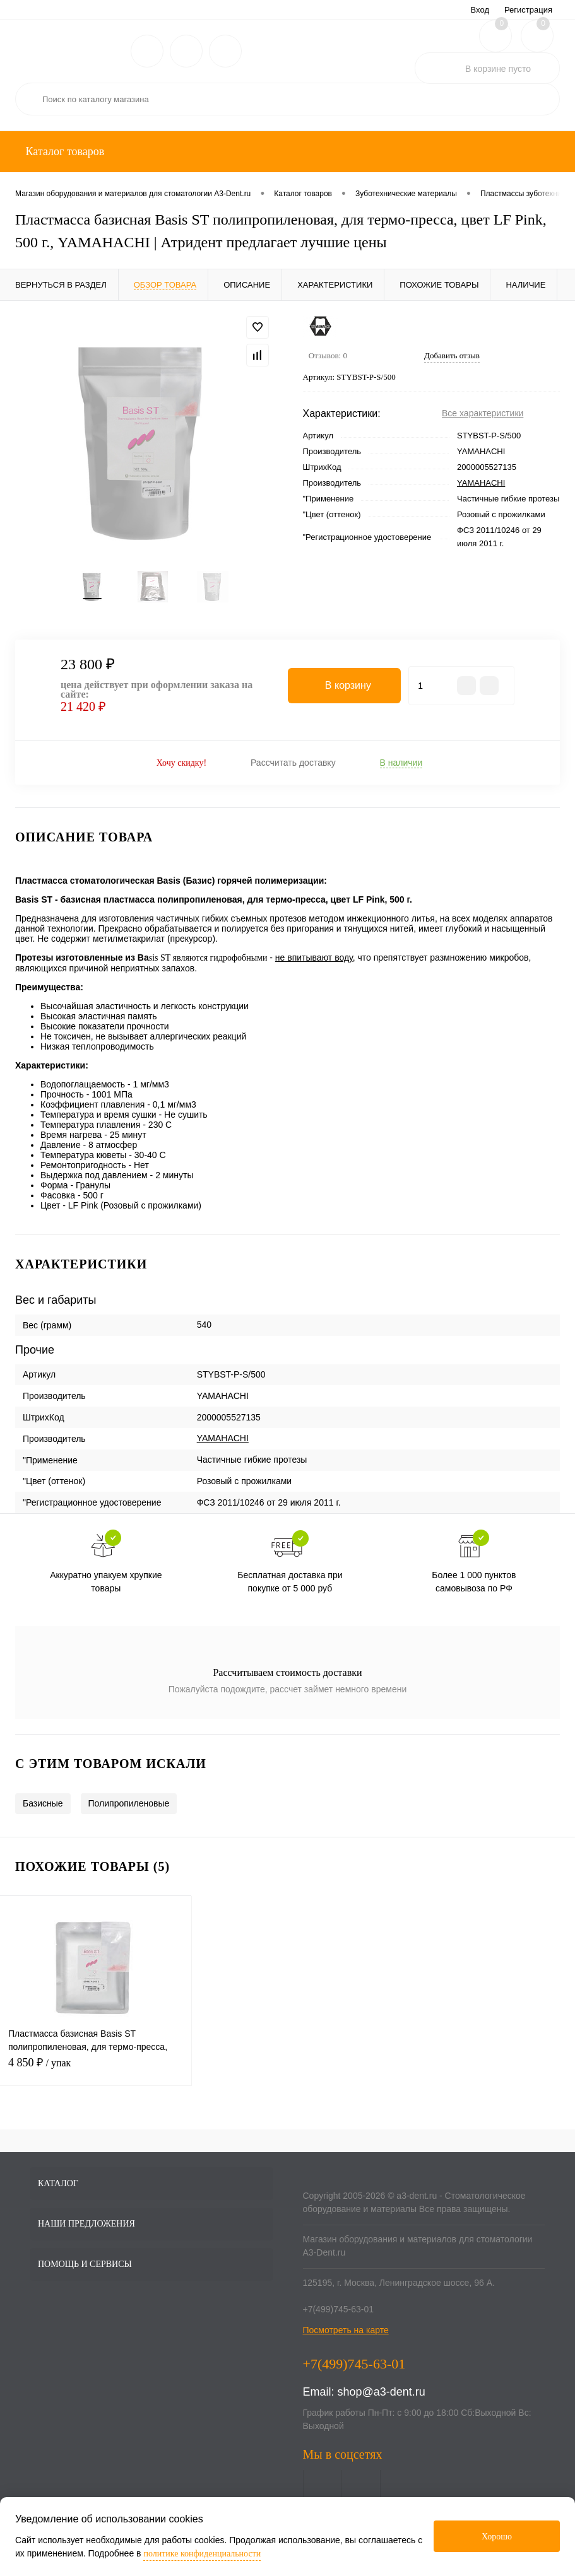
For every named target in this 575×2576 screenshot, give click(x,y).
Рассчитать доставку (293, 771)
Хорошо (497, 2536)
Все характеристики (482, 413)
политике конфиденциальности (202, 2553)
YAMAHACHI (481, 483)
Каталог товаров (63, 151)
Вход (480, 10)
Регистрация (528, 10)
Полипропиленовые (129, 1813)
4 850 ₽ (95, 2079)
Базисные (43, 1813)
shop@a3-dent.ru (381, 2401)
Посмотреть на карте (346, 2339)
